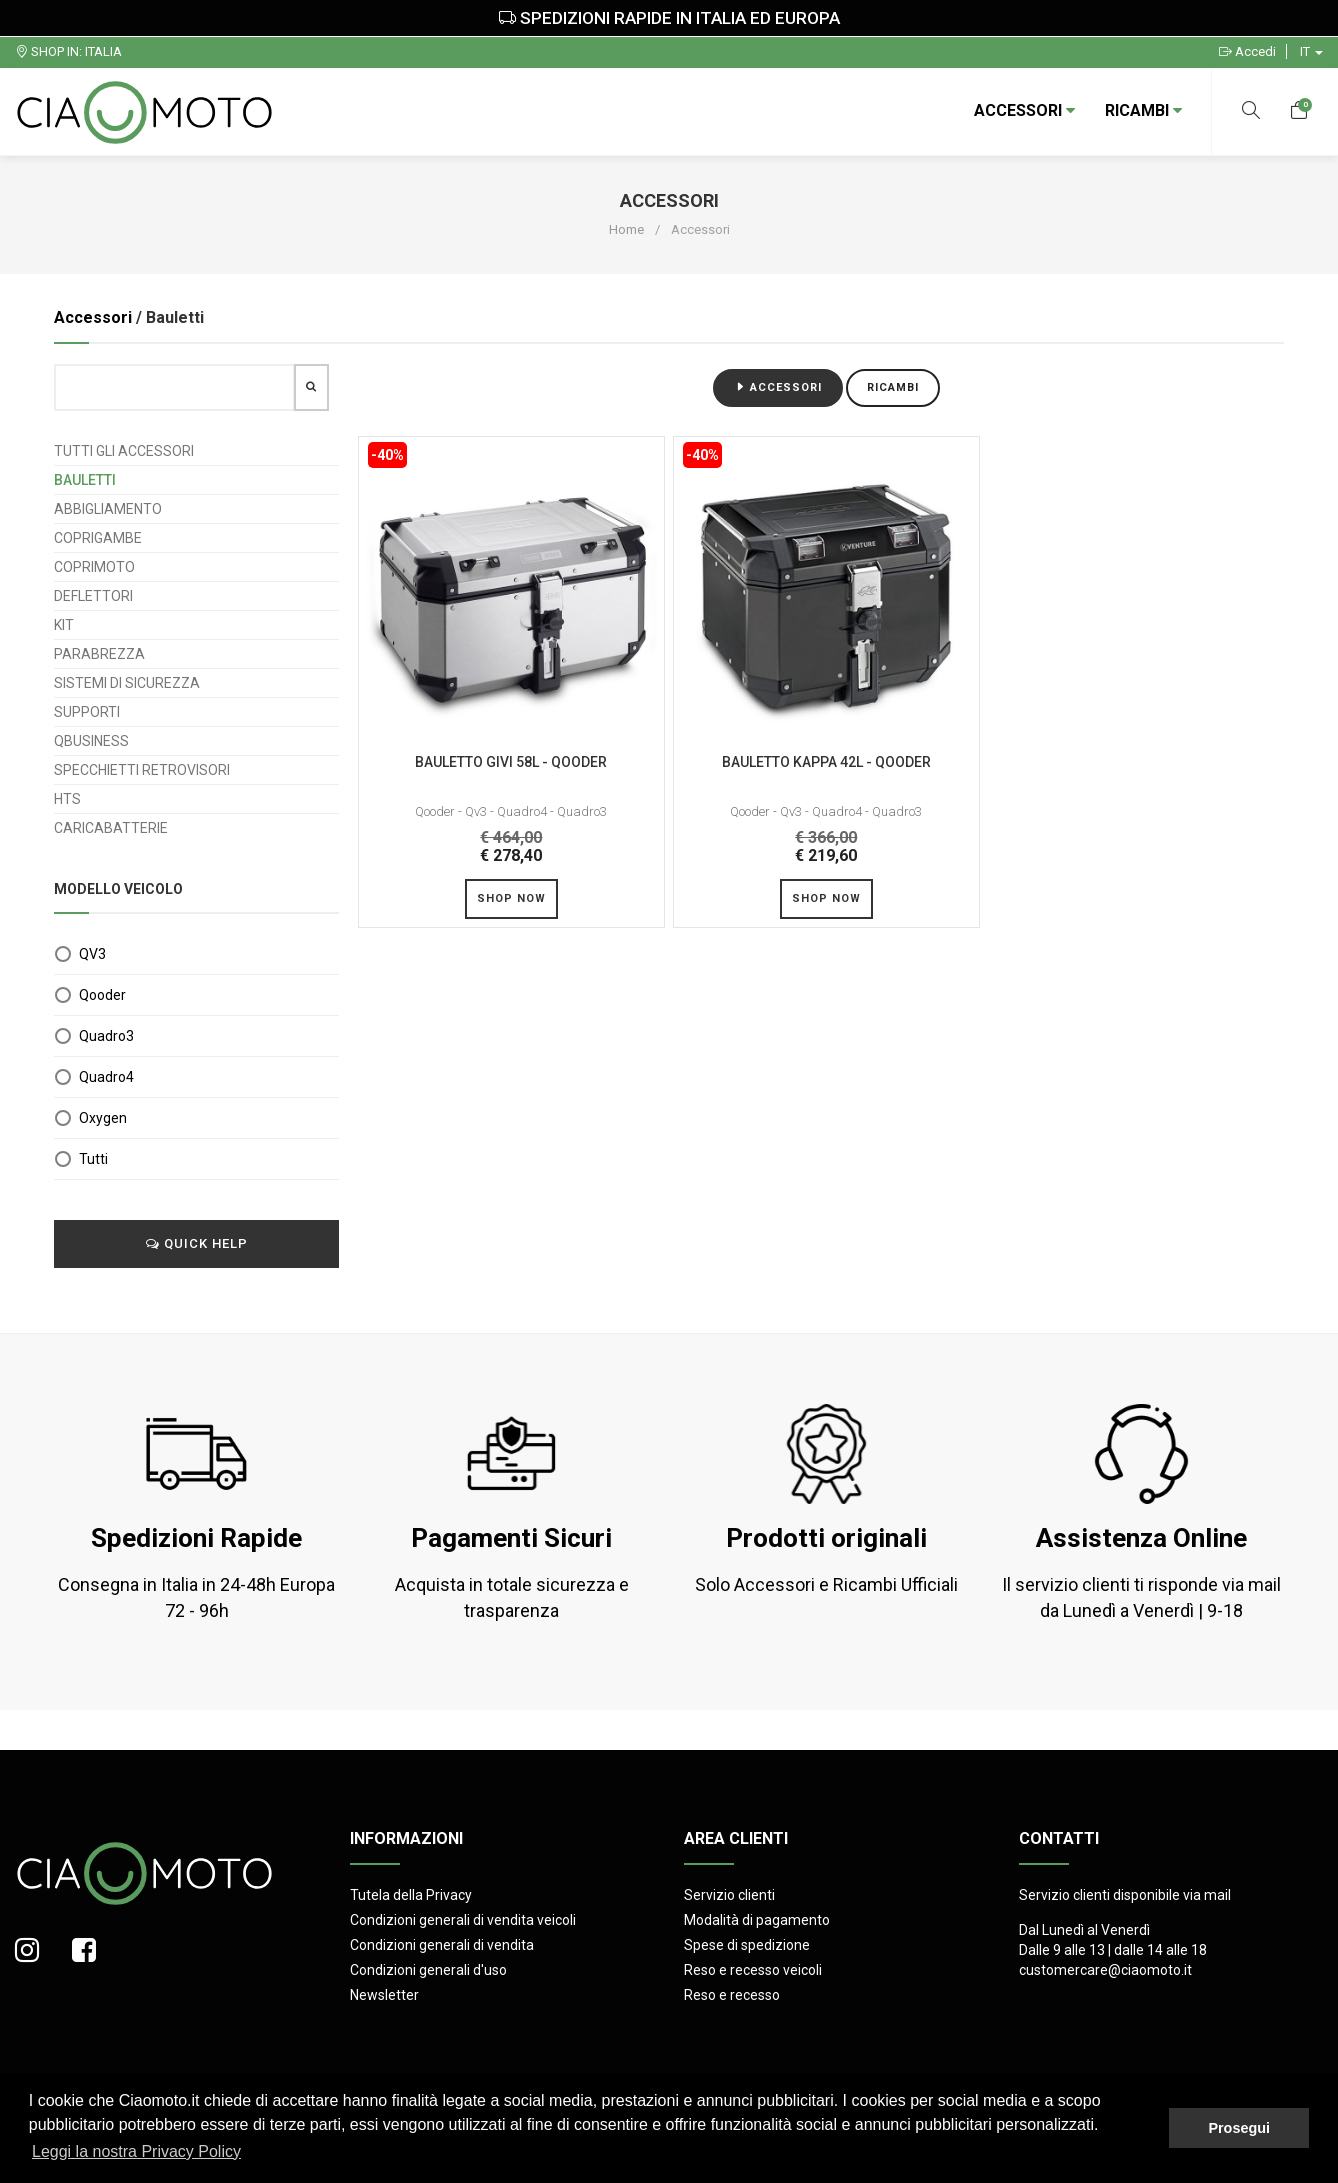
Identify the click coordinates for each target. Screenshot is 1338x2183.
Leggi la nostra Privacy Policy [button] (136, 2151)
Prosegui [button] (1239, 2128)
